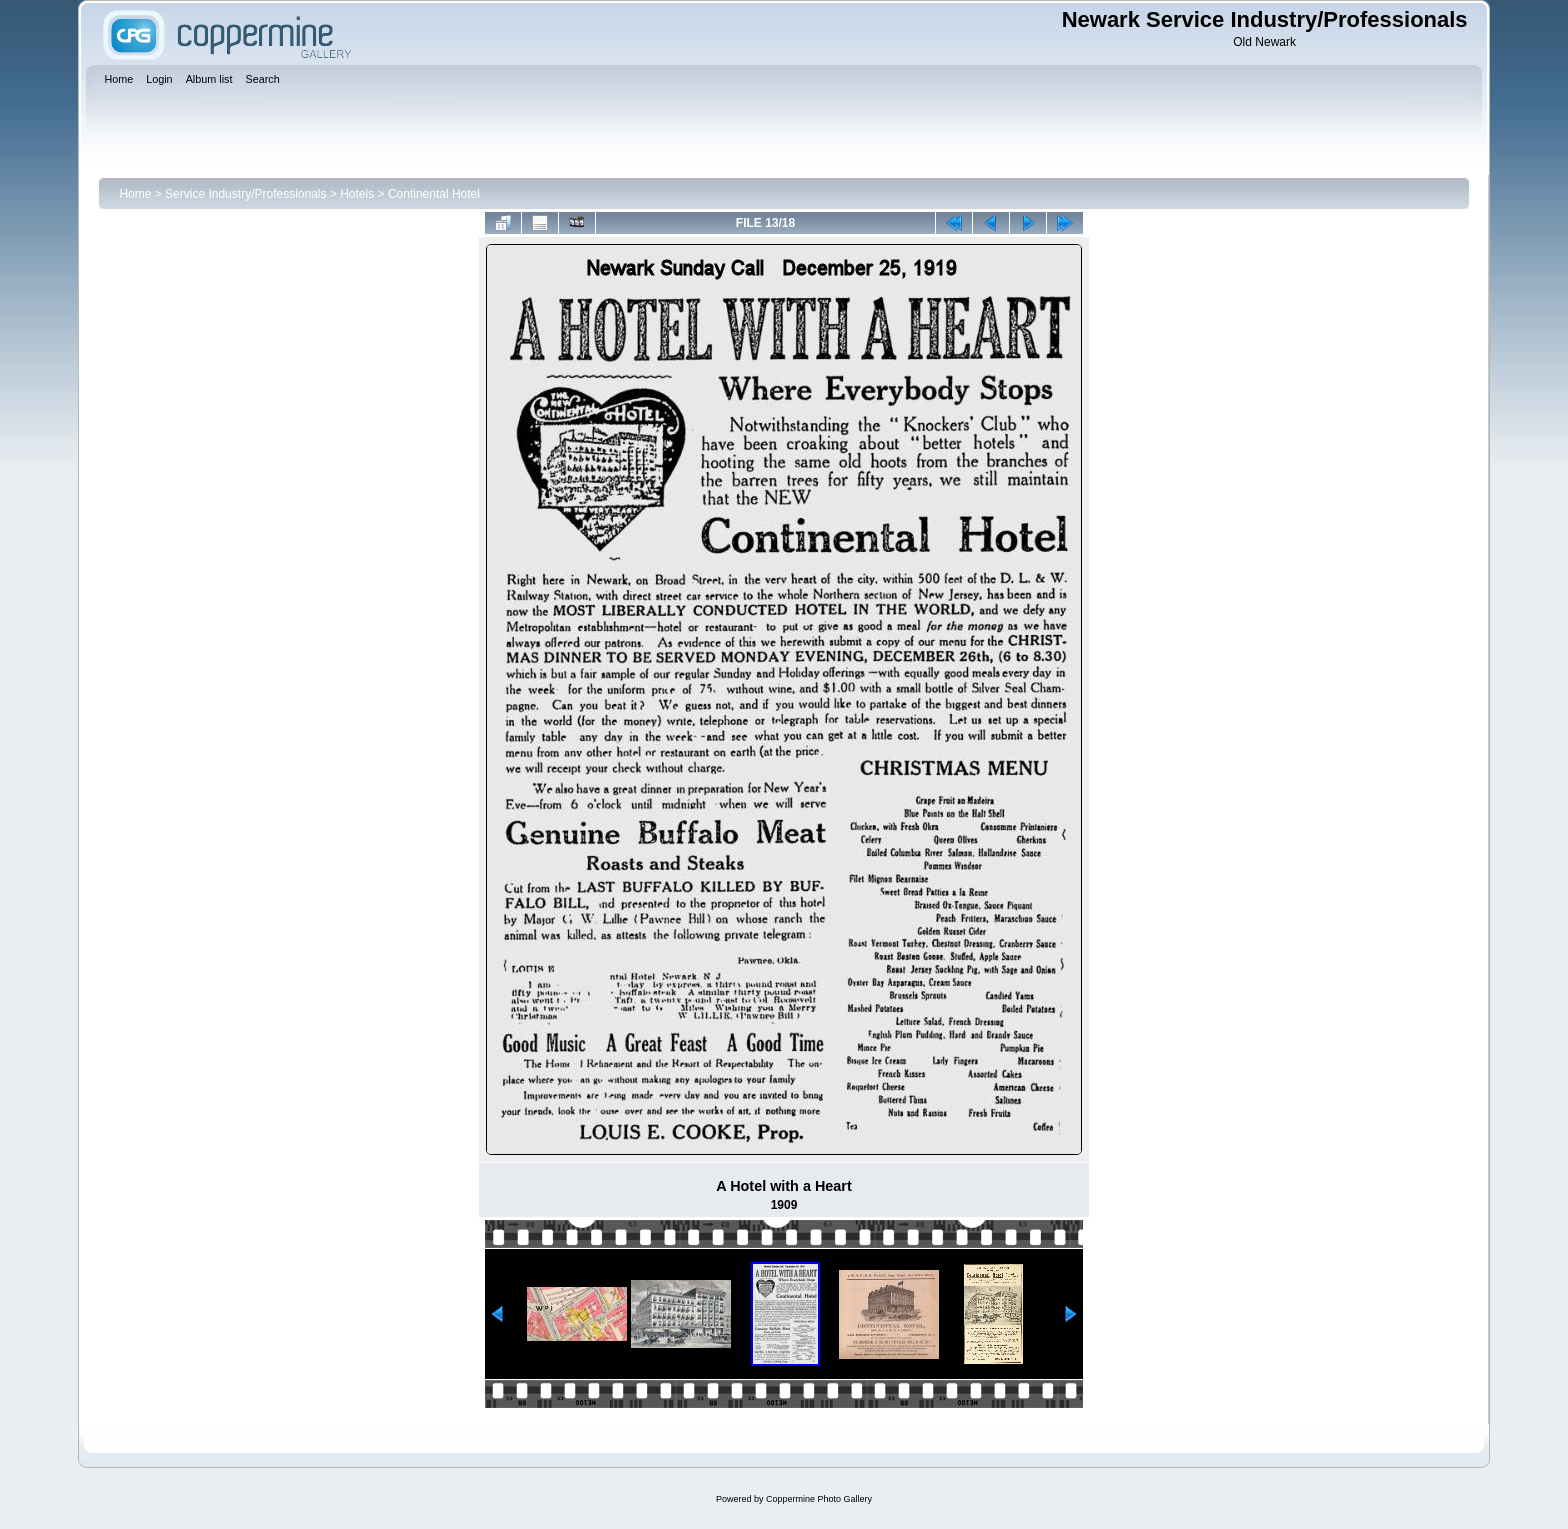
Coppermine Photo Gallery (819, 1499)
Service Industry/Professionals (245, 194)
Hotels (357, 194)
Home (135, 194)
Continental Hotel (434, 194)
